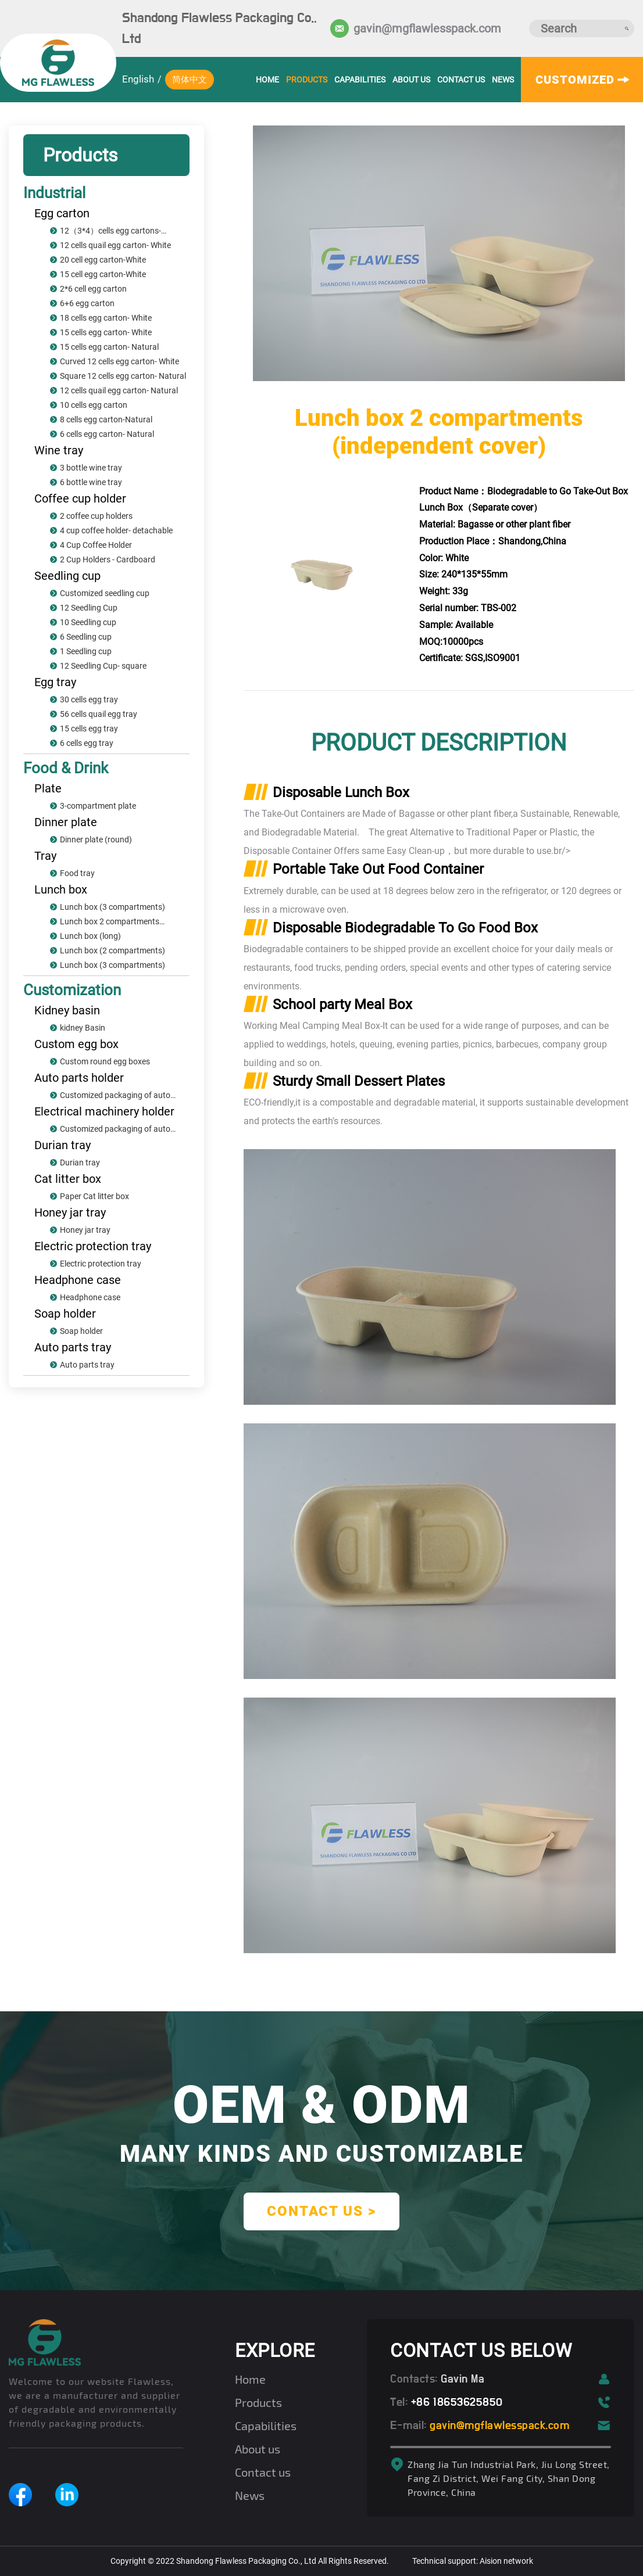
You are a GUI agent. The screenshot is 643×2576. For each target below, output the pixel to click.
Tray (45, 856)
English (138, 79)
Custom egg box (76, 1044)
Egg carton (62, 213)
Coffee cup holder (80, 498)
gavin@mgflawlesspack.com (412, 28)
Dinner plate (65, 822)
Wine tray (58, 450)
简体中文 (189, 79)
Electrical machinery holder (104, 1111)
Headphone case (77, 1280)
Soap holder (65, 1314)
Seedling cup (67, 576)
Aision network (506, 2561)
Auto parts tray (72, 1347)
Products (306, 79)
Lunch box (60, 889)
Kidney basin (67, 1010)
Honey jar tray (70, 1212)
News (503, 79)
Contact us (461, 79)
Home (250, 2379)
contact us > (322, 2211)
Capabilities (359, 79)
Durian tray (62, 1145)
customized (582, 80)
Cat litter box (67, 1179)
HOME (267, 79)
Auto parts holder (79, 1078)
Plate (48, 788)
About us (411, 79)
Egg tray (55, 682)
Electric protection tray (92, 1246)
